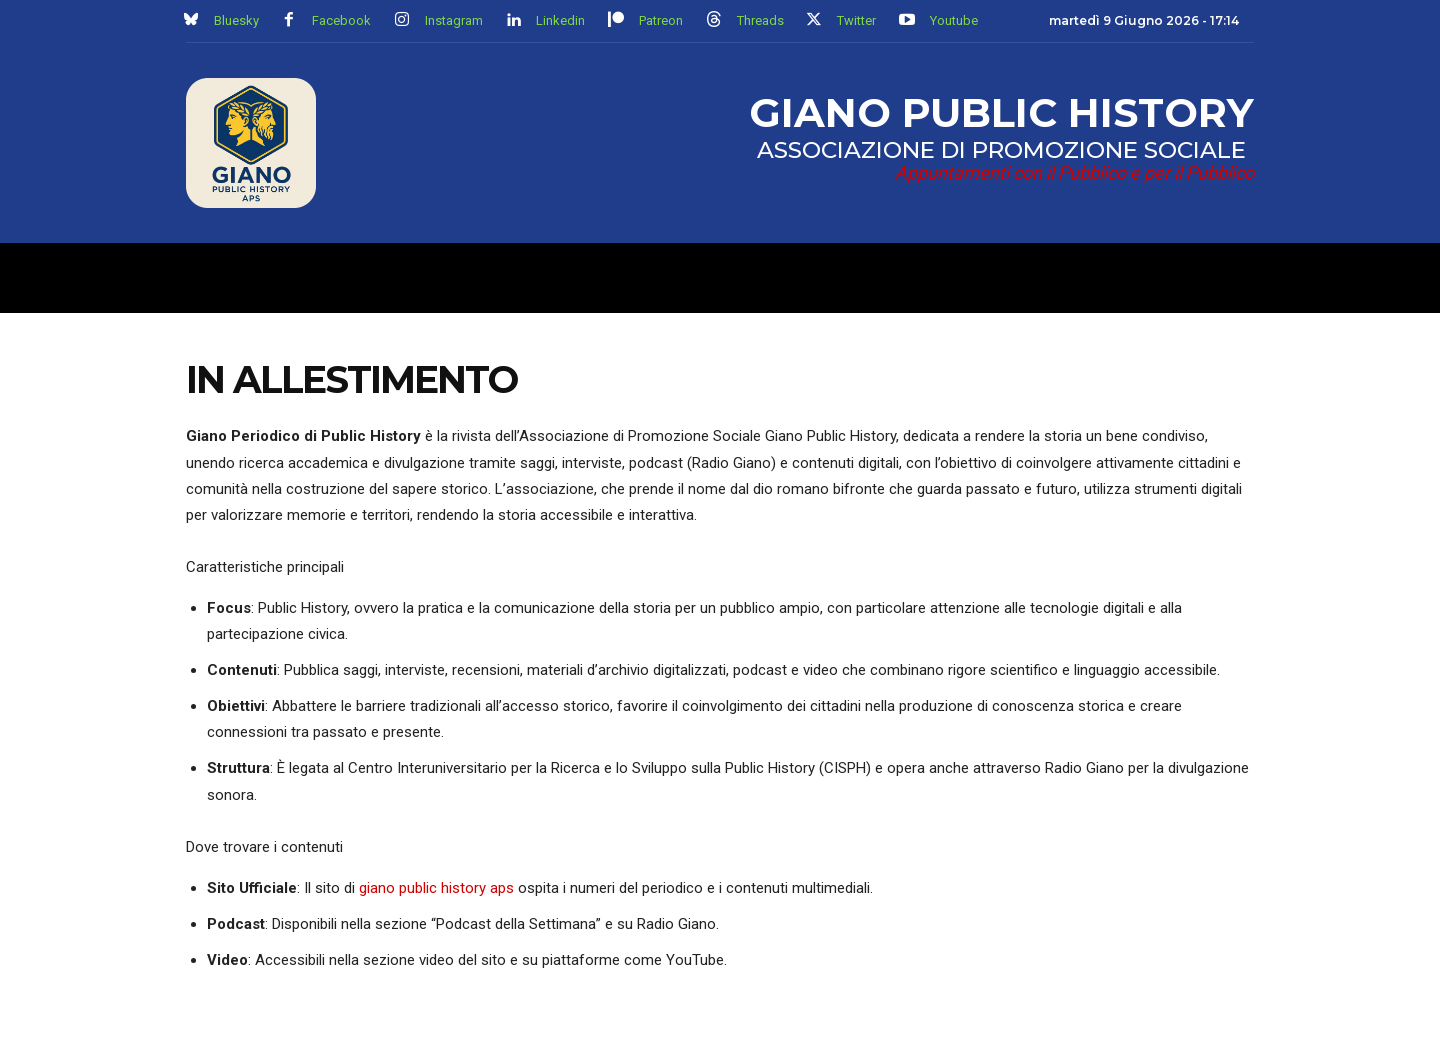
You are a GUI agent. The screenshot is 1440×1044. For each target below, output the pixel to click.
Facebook (341, 20)
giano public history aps (436, 893)
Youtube (954, 20)
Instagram (454, 20)
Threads (760, 20)
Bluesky (236, 20)
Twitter (856, 20)
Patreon (661, 20)
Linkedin (560, 20)
